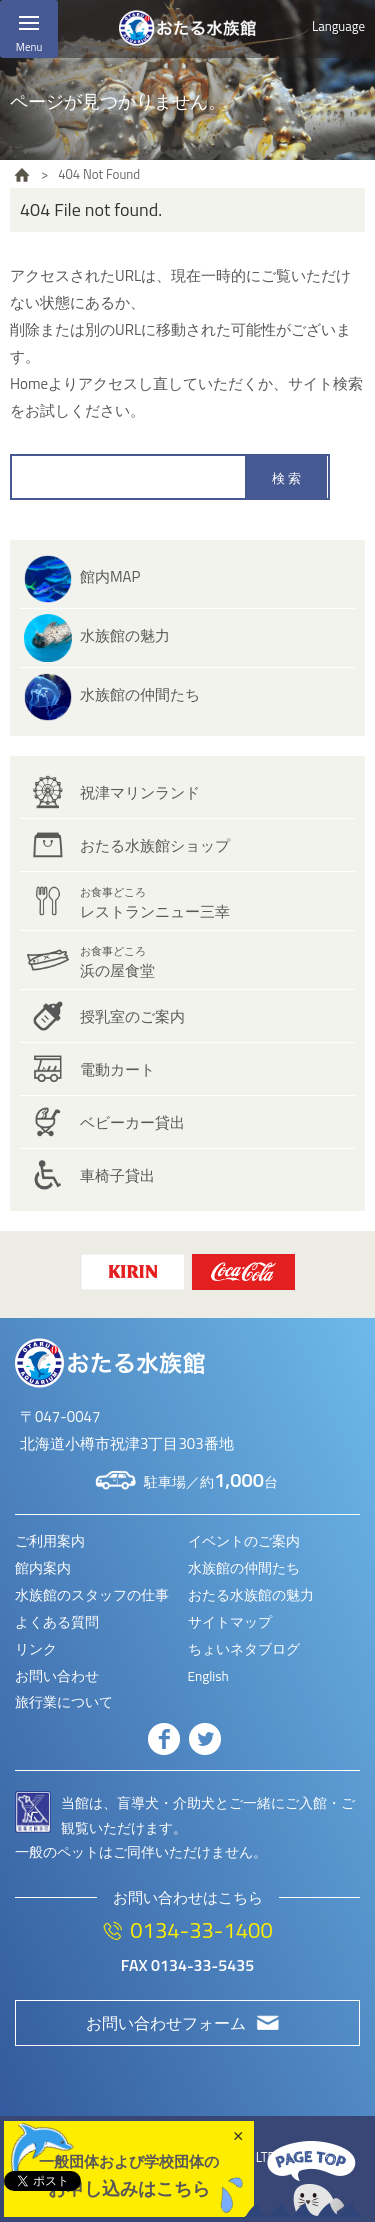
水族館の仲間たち (140, 694)
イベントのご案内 (244, 1541)
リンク (36, 1649)
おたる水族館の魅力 (251, 1595)
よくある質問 (57, 1622)
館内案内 (43, 1568)
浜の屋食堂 (117, 962)
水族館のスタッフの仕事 (92, 1595)
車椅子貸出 (117, 1175)
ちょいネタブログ (244, 1649)
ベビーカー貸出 (132, 1122)
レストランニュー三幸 (155, 903)
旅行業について (64, 1702)
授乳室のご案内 (132, 1016)
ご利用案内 (50, 1541)
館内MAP (110, 576)
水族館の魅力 (125, 635)
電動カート (117, 1069)
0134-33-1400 (201, 1930)
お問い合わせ (57, 1676)
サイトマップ (230, 1622)
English (208, 1676)
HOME (22, 175)
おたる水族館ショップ (155, 845)
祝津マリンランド (140, 792)
